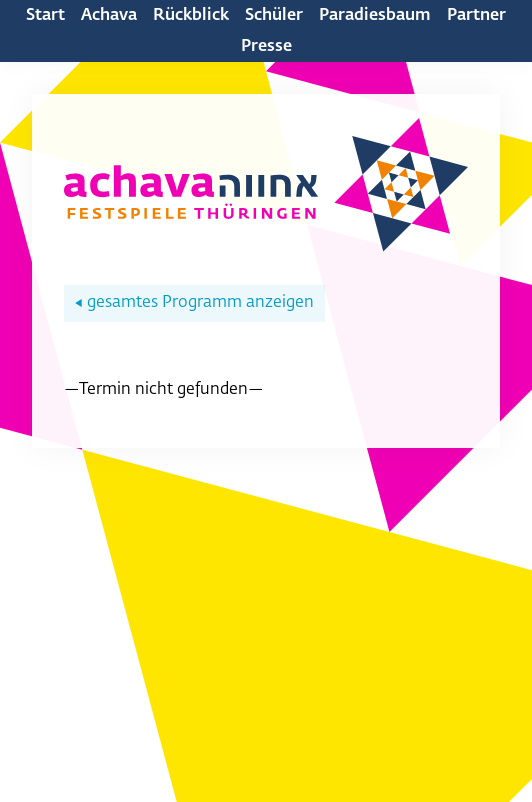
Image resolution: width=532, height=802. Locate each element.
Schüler (274, 16)
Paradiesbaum (375, 16)
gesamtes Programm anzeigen (194, 303)
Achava (109, 16)
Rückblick (191, 16)
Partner (476, 16)
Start (45, 16)
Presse (266, 47)
